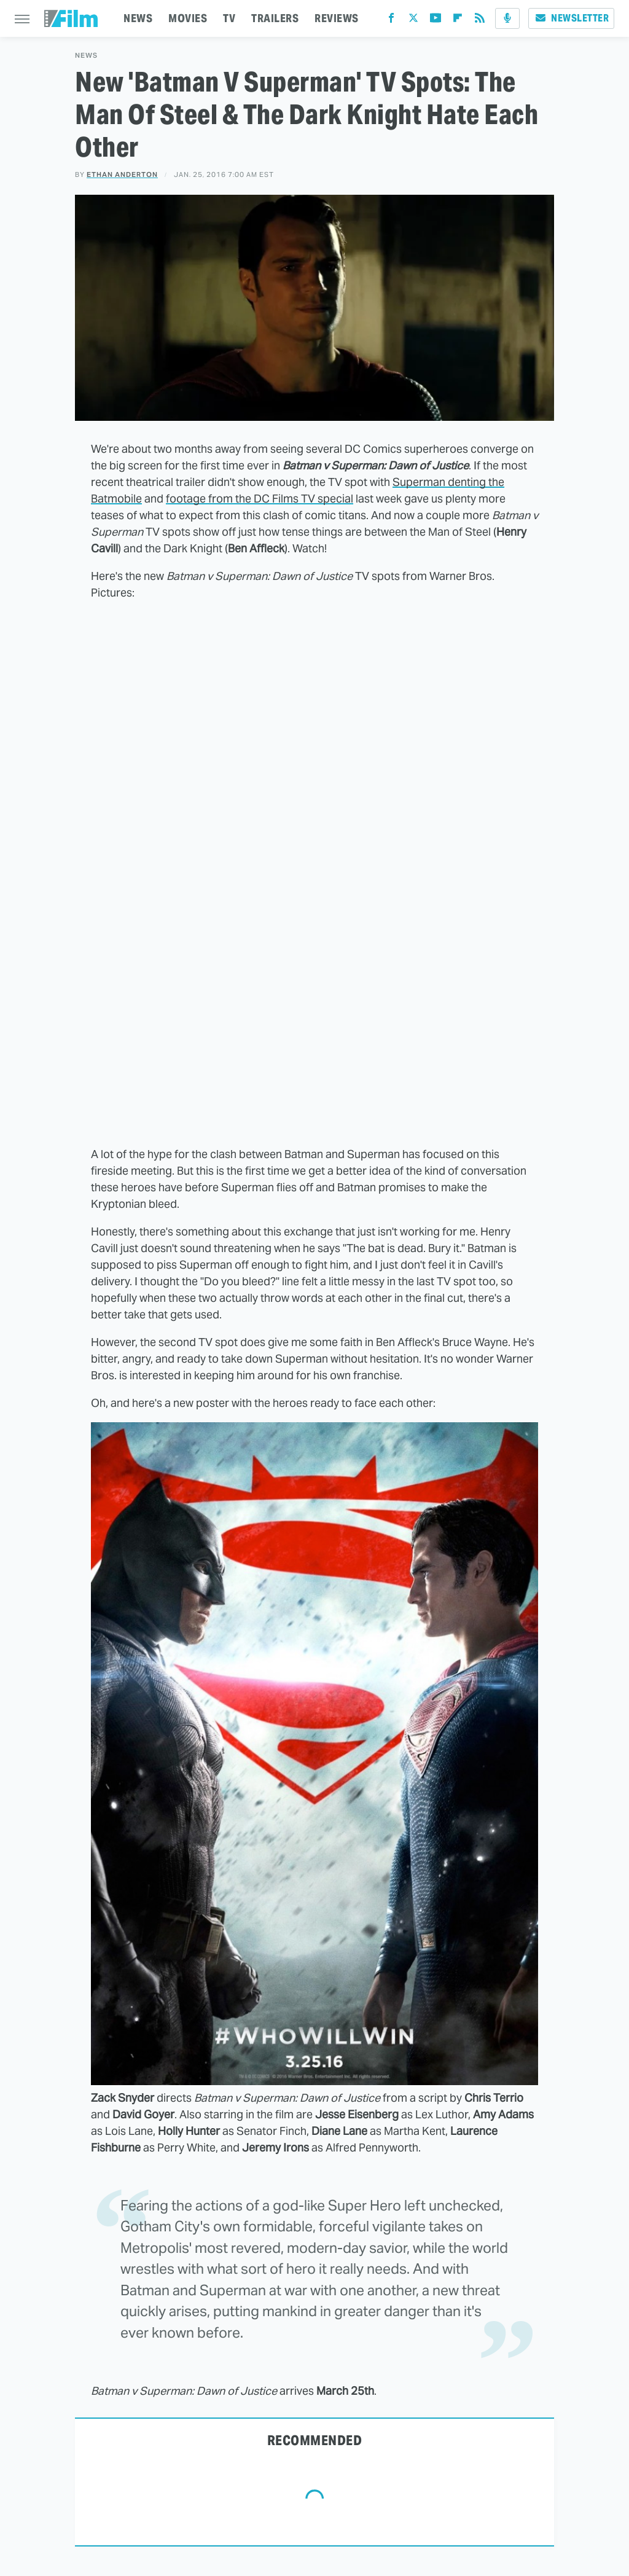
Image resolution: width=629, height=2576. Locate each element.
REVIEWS (336, 18)
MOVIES (187, 18)
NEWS (137, 18)
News (86, 56)
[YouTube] (435, 21)
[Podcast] (507, 18)
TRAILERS (275, 18)
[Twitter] (413, 21)
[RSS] (479, 21)
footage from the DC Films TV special (259, 498)
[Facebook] (391, 21)
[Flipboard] (457, 21)
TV (229, 18)
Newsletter (571, 18)
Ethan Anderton (122, 174)
